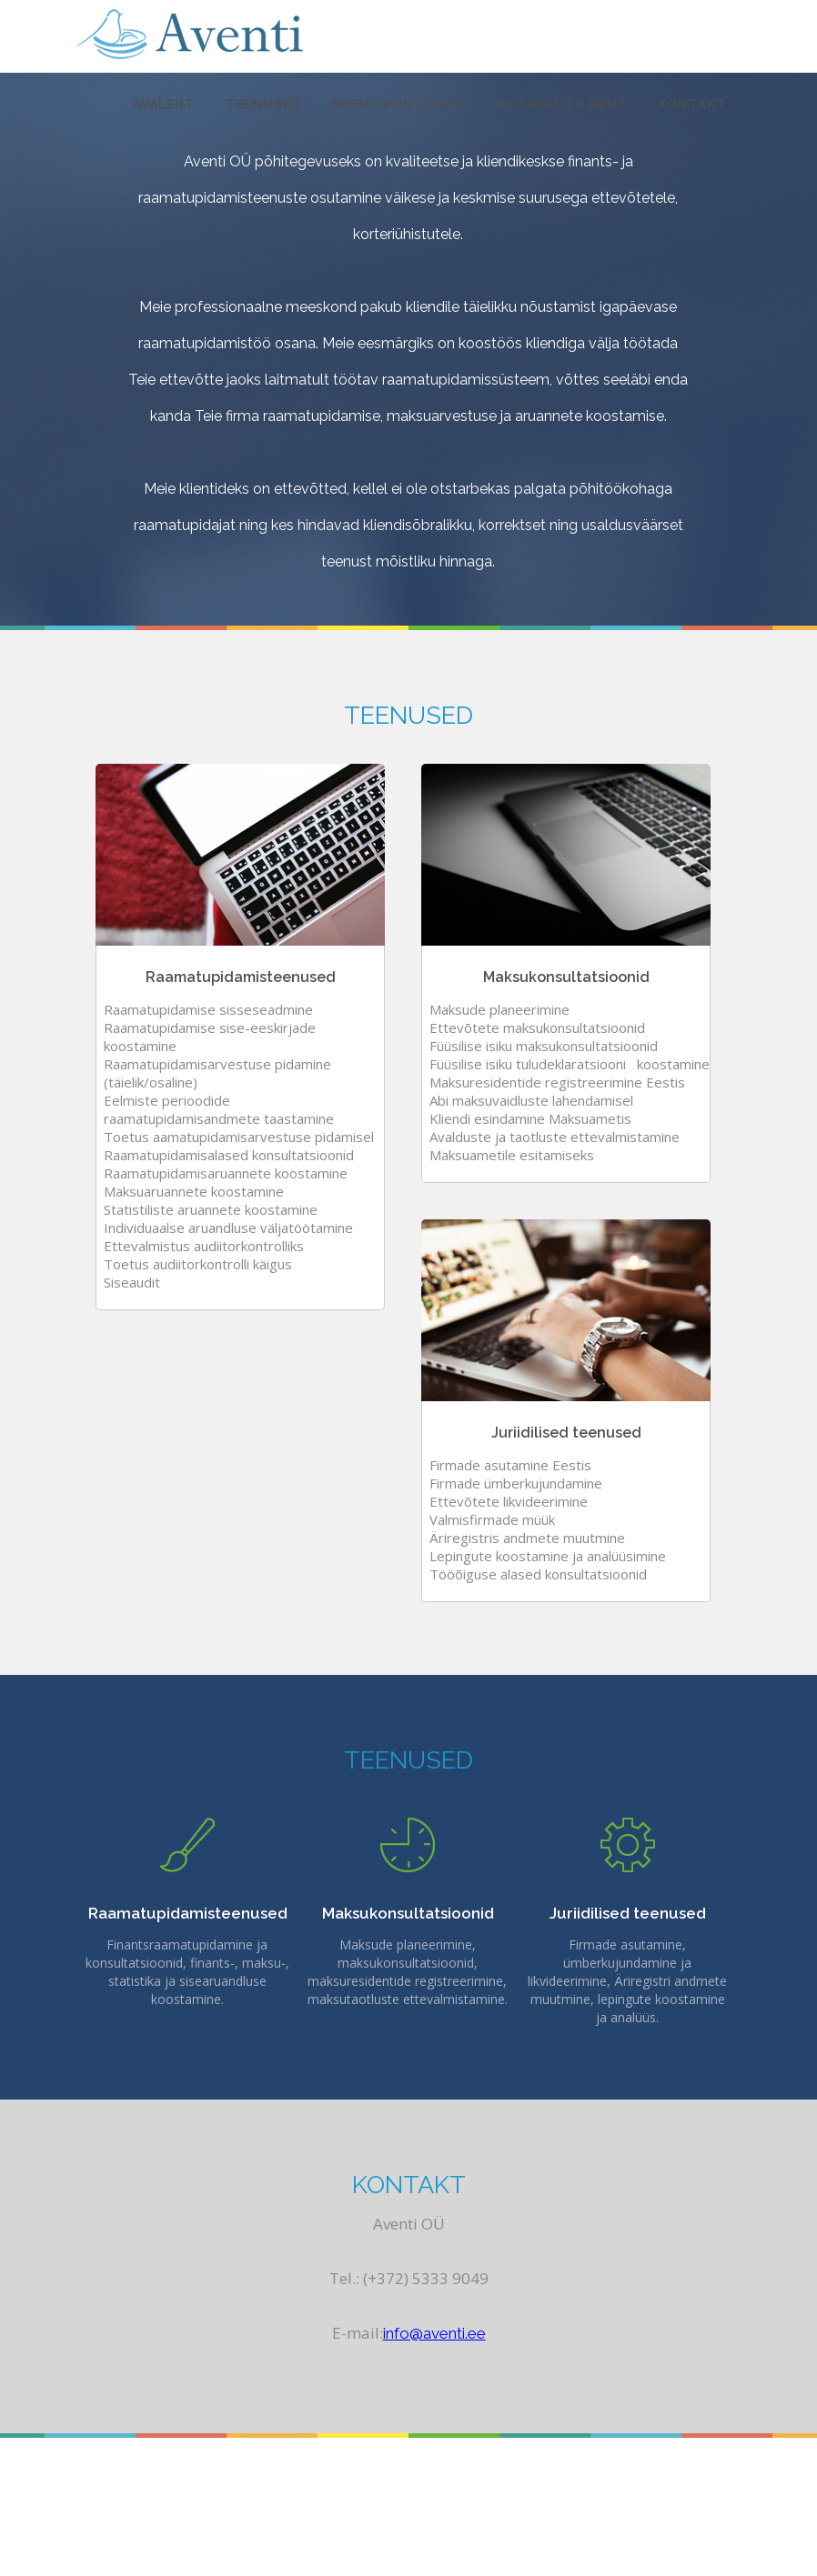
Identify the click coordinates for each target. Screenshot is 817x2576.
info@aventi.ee (434, 2333)
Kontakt (692, 104)
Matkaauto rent (562, 104)
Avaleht (164, 104)
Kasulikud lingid (399, 104)
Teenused (263, 104)
